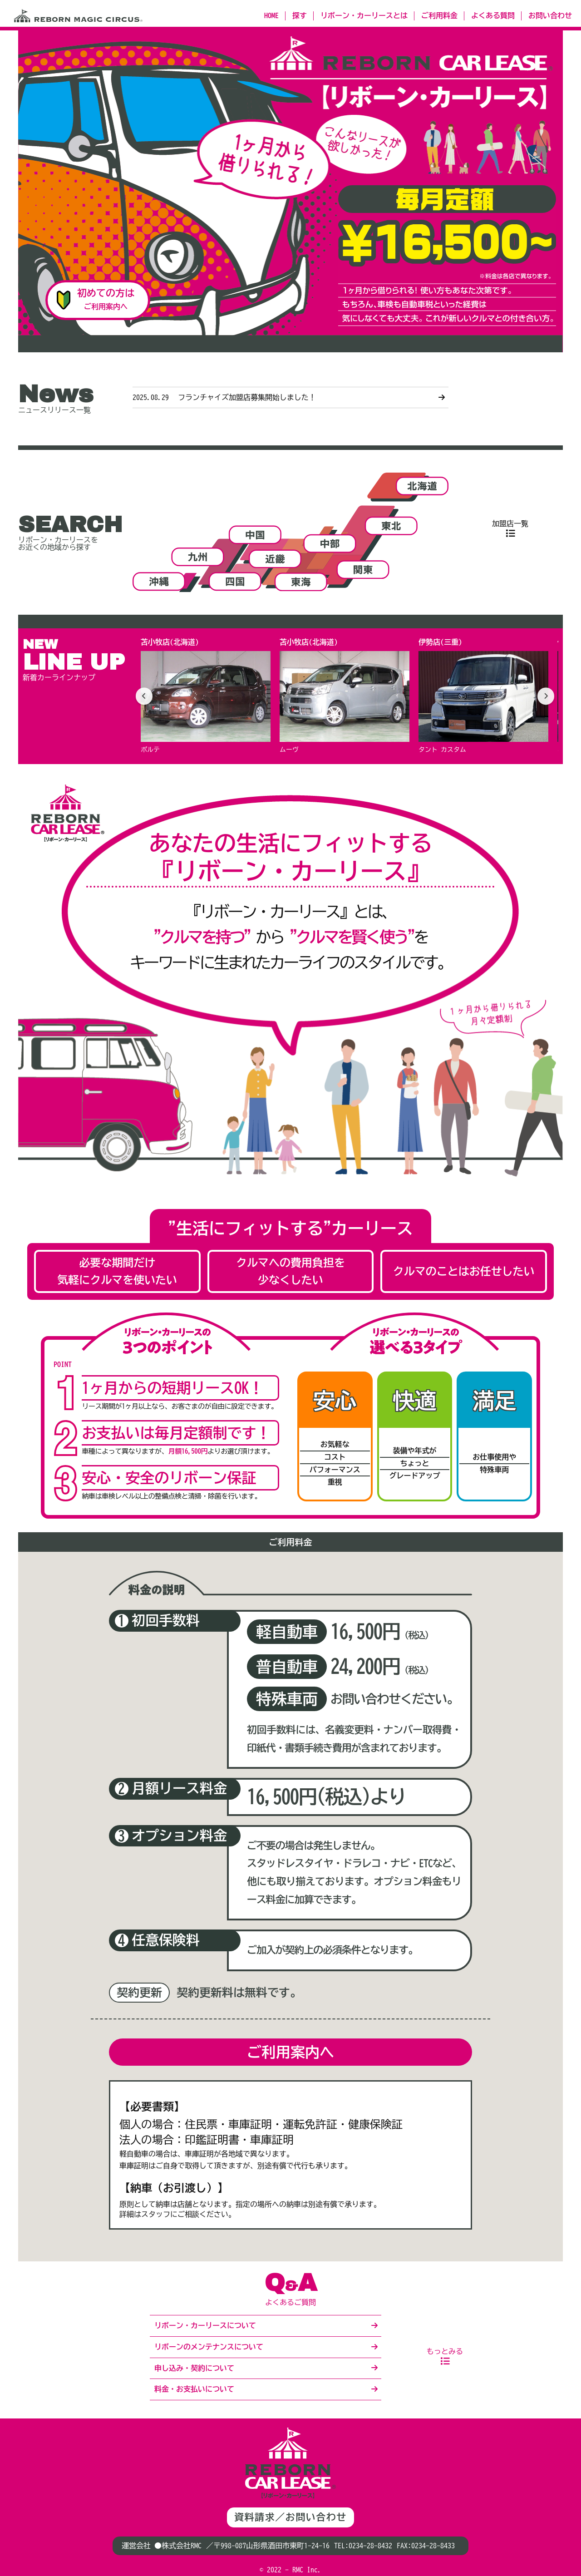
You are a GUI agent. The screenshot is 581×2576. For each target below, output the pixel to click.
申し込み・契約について (194, 2368)
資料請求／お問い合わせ (290, 2517)
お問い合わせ (550, 15)
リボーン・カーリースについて (205, 2325)
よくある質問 (493, 15)
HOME (271, 15)
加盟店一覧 (510, 523)
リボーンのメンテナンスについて (208, 2346)
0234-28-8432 (370, 2545)
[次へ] (545, 696)
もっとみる (445, 2351)
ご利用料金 (439, 15)
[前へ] (145, 696)
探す (299, 15)
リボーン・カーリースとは (364, 15)
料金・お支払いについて (194, 2389)
